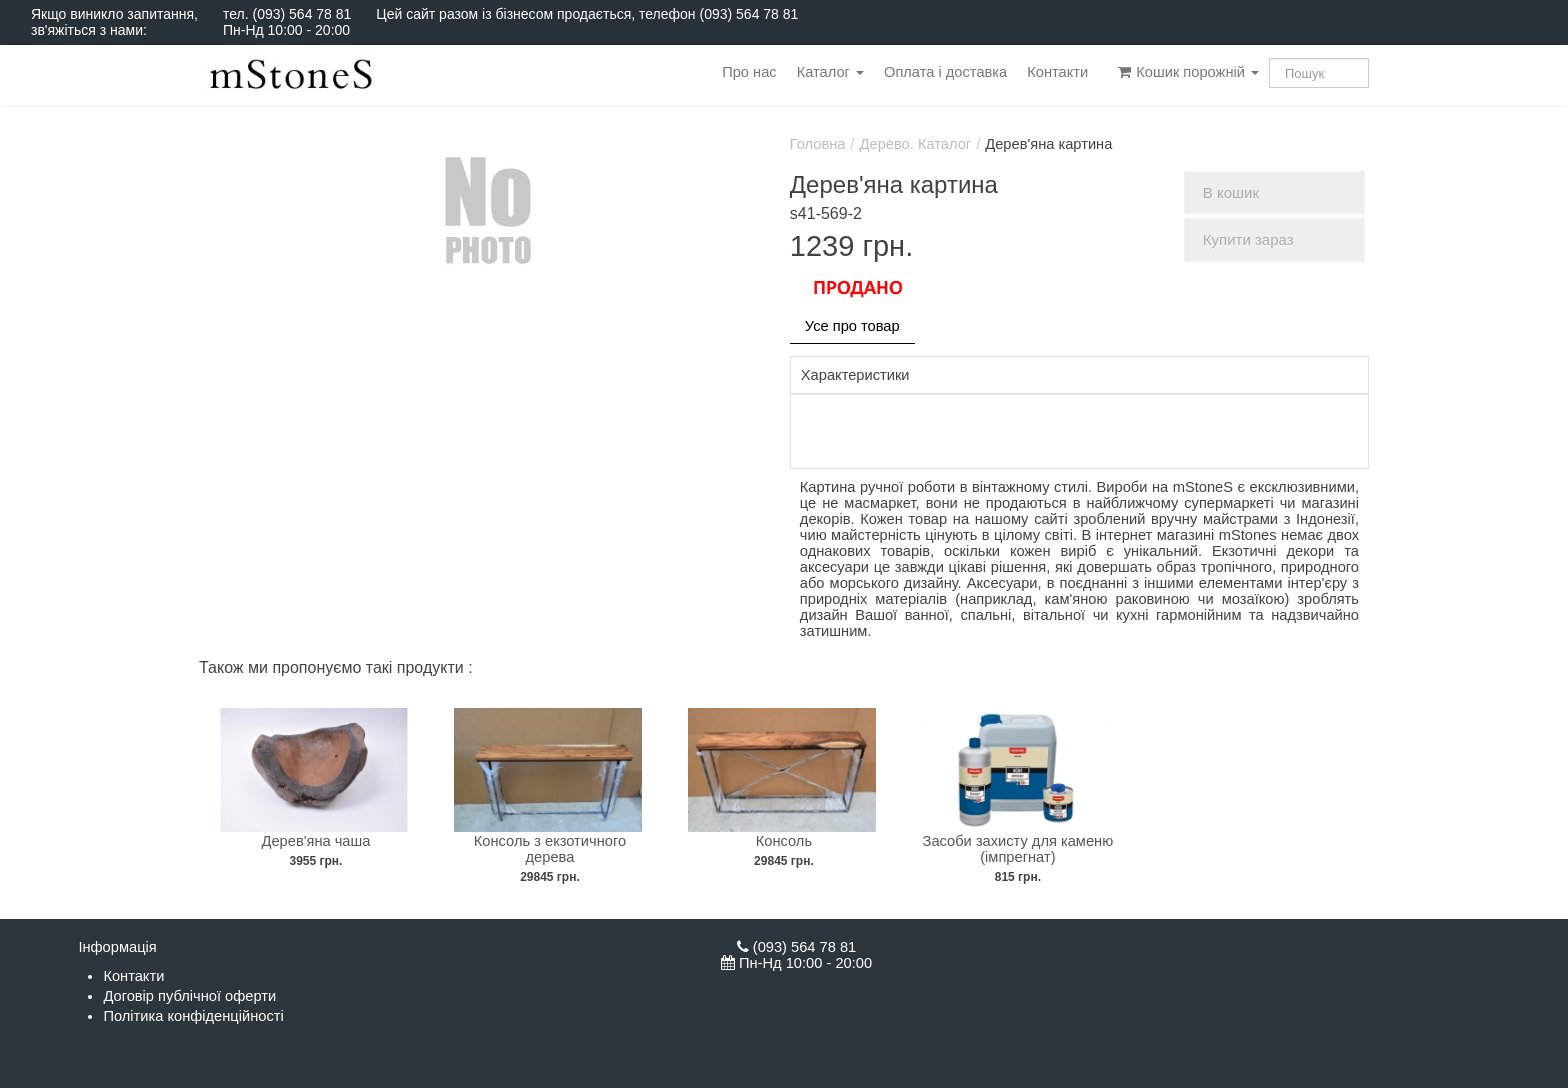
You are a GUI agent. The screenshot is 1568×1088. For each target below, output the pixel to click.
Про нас (749, 72)
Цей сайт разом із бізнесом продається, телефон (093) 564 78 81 (587, 14)
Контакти (1057, 72)
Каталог (830, 72)
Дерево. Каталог (916, 144)
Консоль (784, 841)
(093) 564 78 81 (301, 14)
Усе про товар (852, 326)
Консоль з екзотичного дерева (550, 849)
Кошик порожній (1188, 72)
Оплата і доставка (945, 72)
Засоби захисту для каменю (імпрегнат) (1018, 849)
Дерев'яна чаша (316, 841)
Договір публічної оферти (189, 996)
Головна (818, 144)
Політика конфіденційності (193, 1016)
